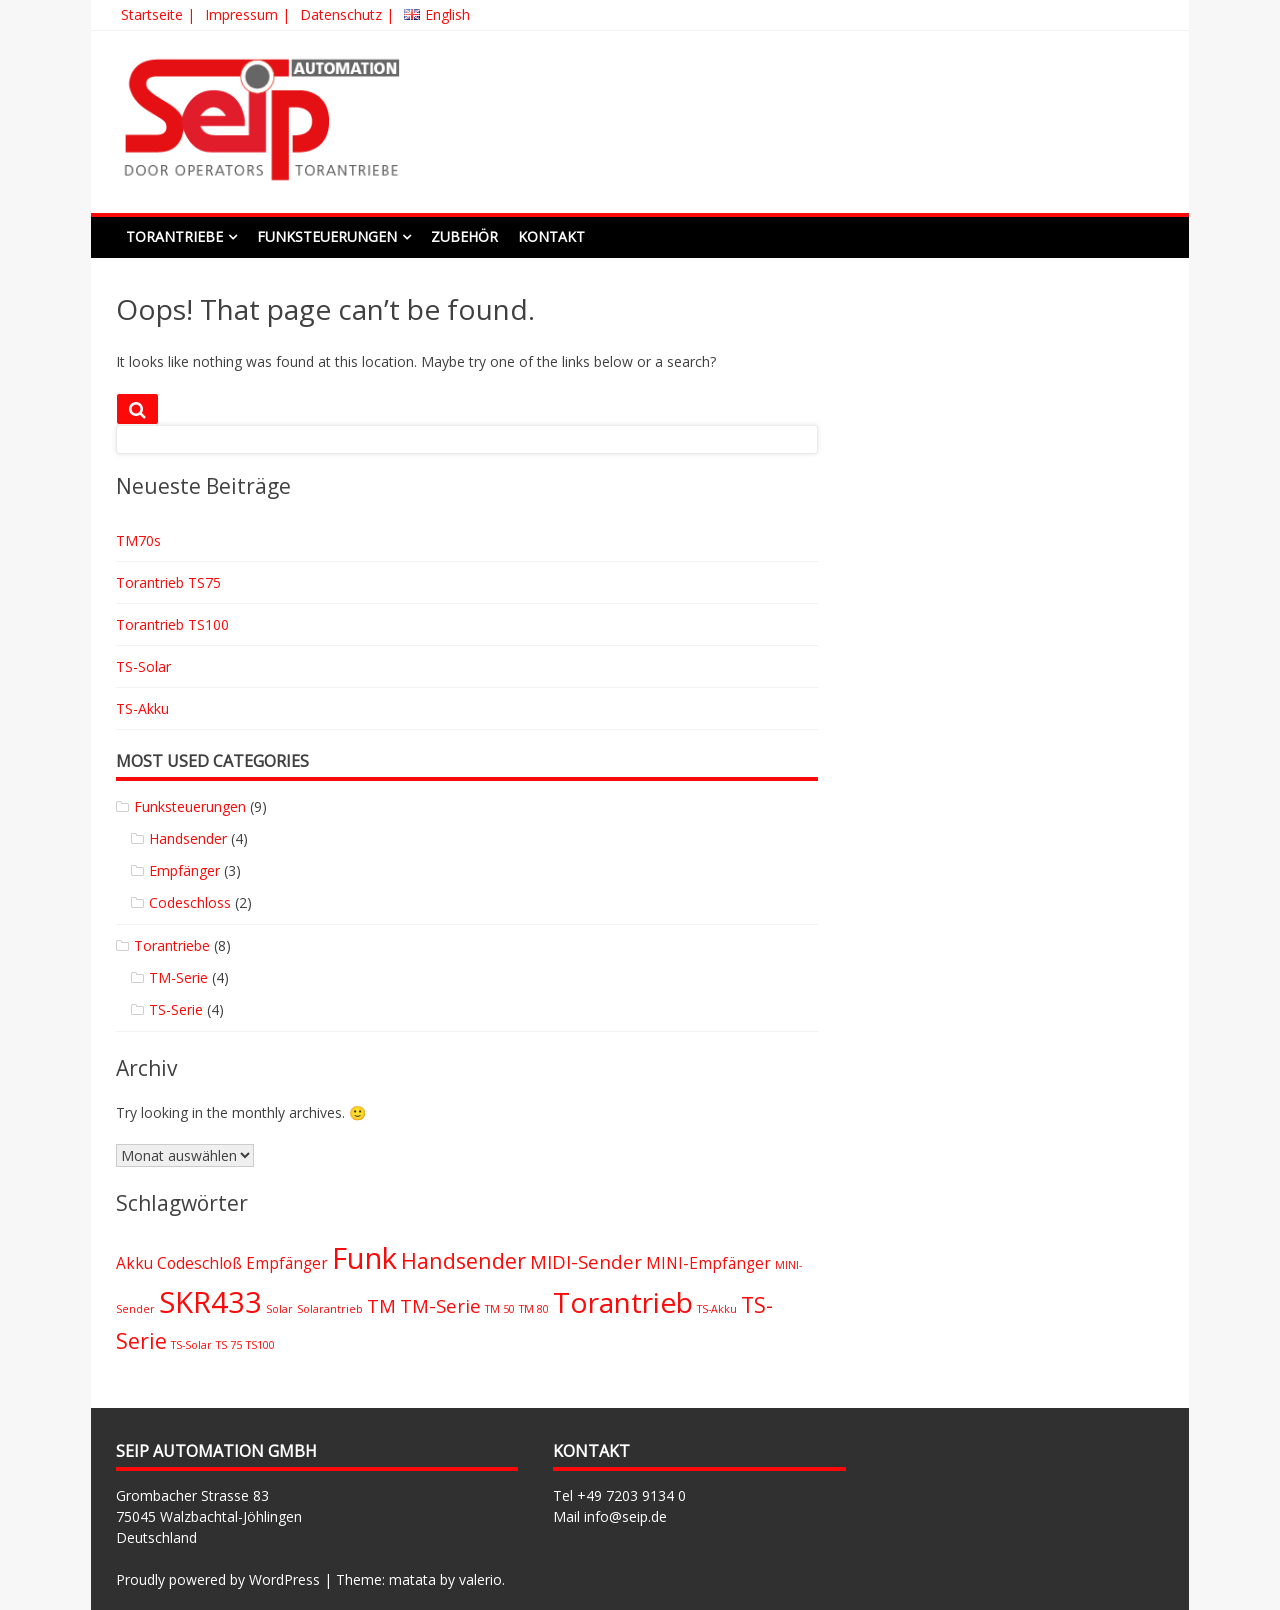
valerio (480, 1579)
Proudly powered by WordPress (218, 1579)
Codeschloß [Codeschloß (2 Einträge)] (199, 1263)
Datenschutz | (347, 14)
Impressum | (247, 14)
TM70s (138, 540)
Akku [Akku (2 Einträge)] (134, 1263)
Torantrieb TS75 (168, 582)
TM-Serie (178, 977)
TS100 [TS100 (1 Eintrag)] (260, 1345)
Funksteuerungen (327, 236)
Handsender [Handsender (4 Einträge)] (463, 1260)
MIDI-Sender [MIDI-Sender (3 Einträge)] (586, 1261)
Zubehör (464, 236)
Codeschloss (190, 902)
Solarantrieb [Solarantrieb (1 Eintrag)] (330, 1309)
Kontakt (551, 236)
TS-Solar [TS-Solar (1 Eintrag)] (191, 1345)
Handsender (188, 838)
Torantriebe (174, 236)
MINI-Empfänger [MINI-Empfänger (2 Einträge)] (708, 1263)
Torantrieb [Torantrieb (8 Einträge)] (623, 1302)
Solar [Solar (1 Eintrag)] (279, 1309)
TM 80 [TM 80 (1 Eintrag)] (534, 1309)
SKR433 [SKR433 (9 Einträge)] (210, 1302)
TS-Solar (143, 666)
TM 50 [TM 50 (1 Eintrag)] (500, 1309)
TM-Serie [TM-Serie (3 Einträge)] (440, 1305)
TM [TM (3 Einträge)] (381, 1305)
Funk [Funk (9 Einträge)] (364, 1258)
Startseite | (158, 14)
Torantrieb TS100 (172, 624)
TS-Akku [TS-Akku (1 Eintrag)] (717, 1309)
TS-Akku (142, 708)
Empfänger (184, 870)
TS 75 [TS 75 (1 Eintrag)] (229, 1345)
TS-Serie (176, 1009)
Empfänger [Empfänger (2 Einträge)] (287, 1263)
